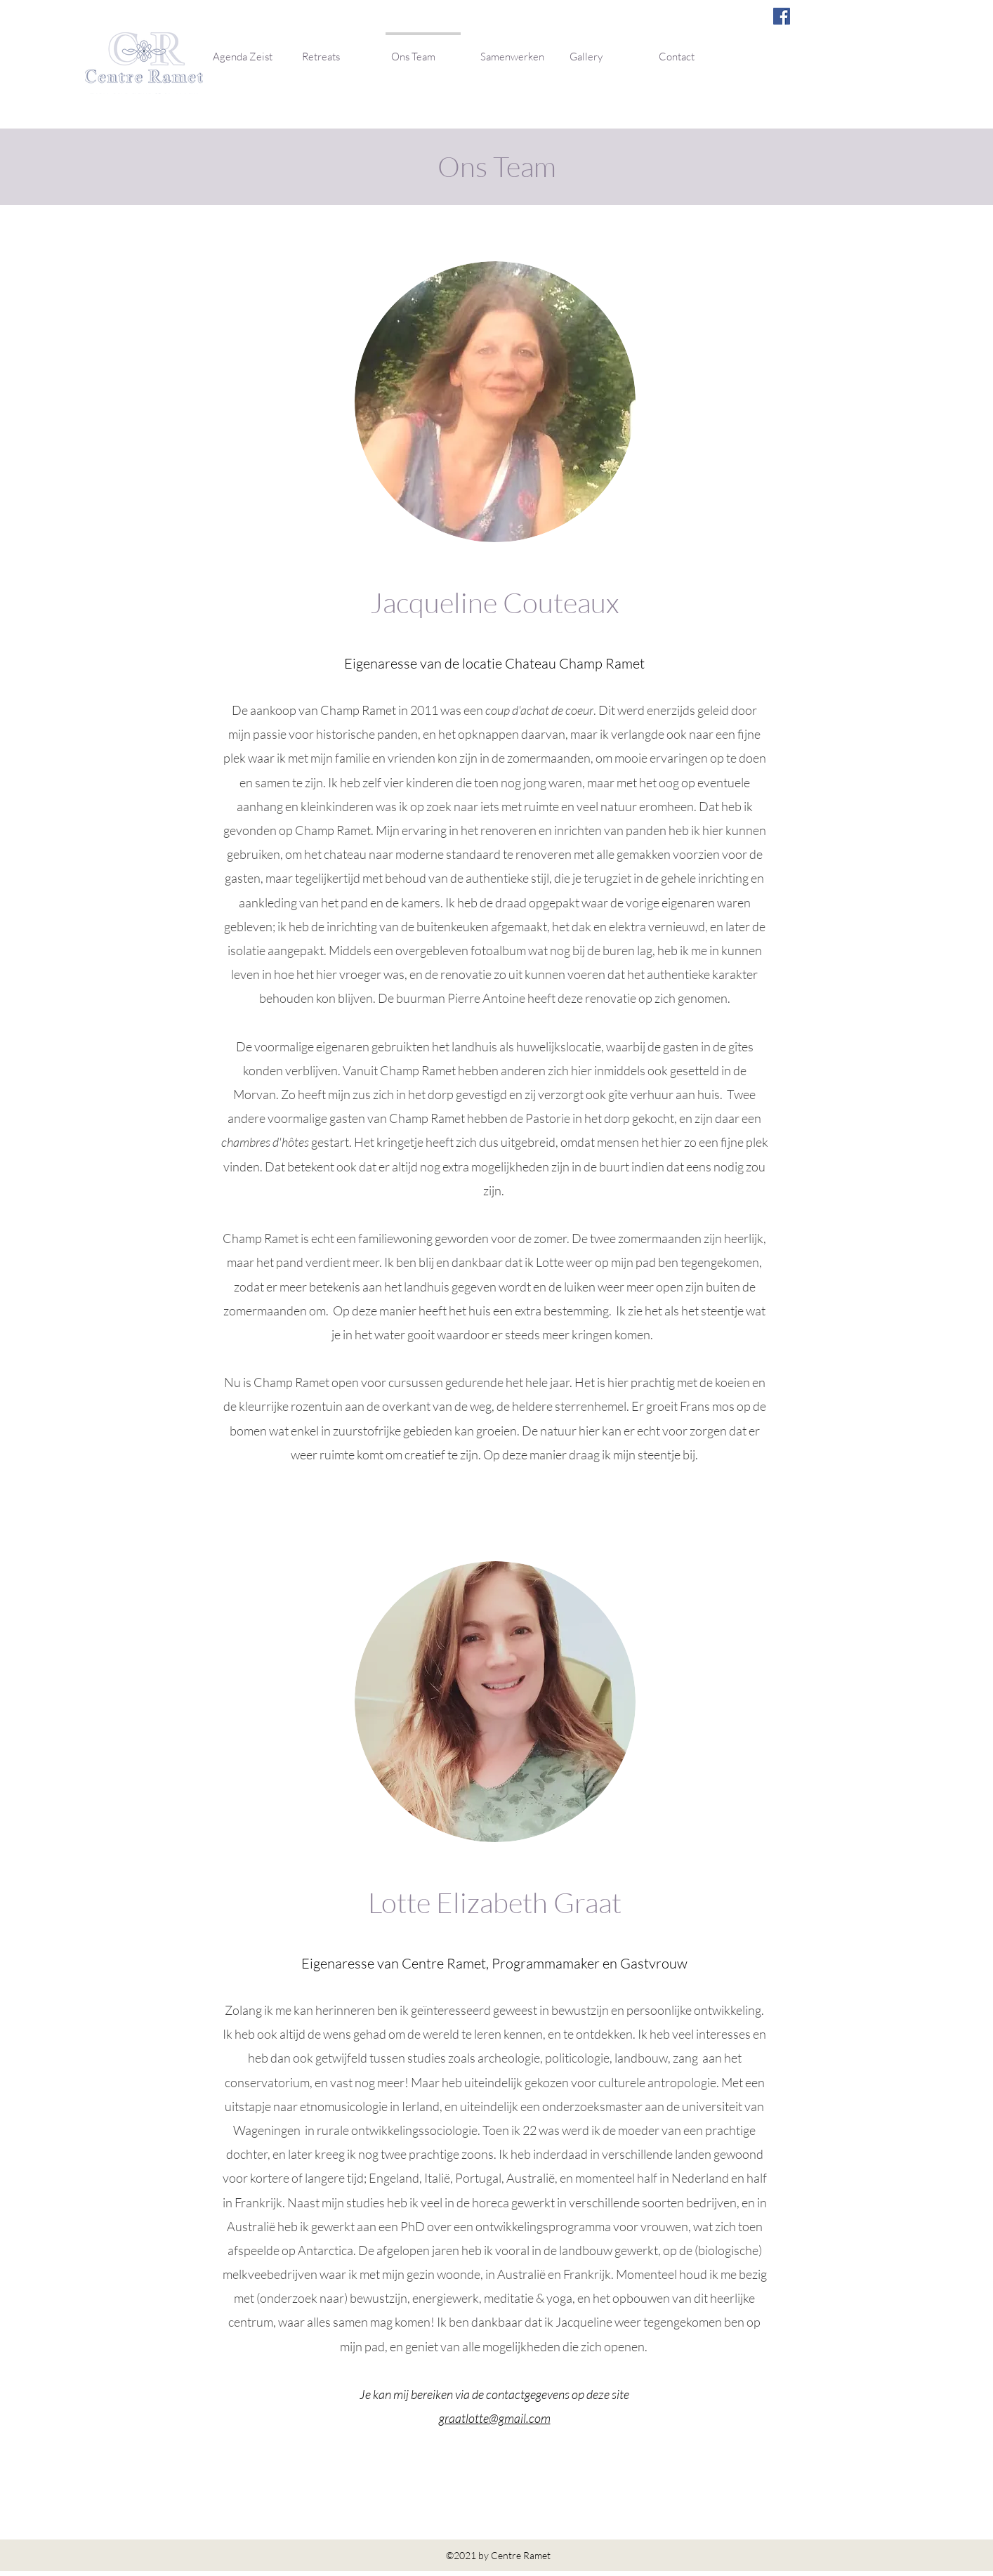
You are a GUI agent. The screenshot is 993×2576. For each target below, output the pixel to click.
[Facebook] (781, 16)
